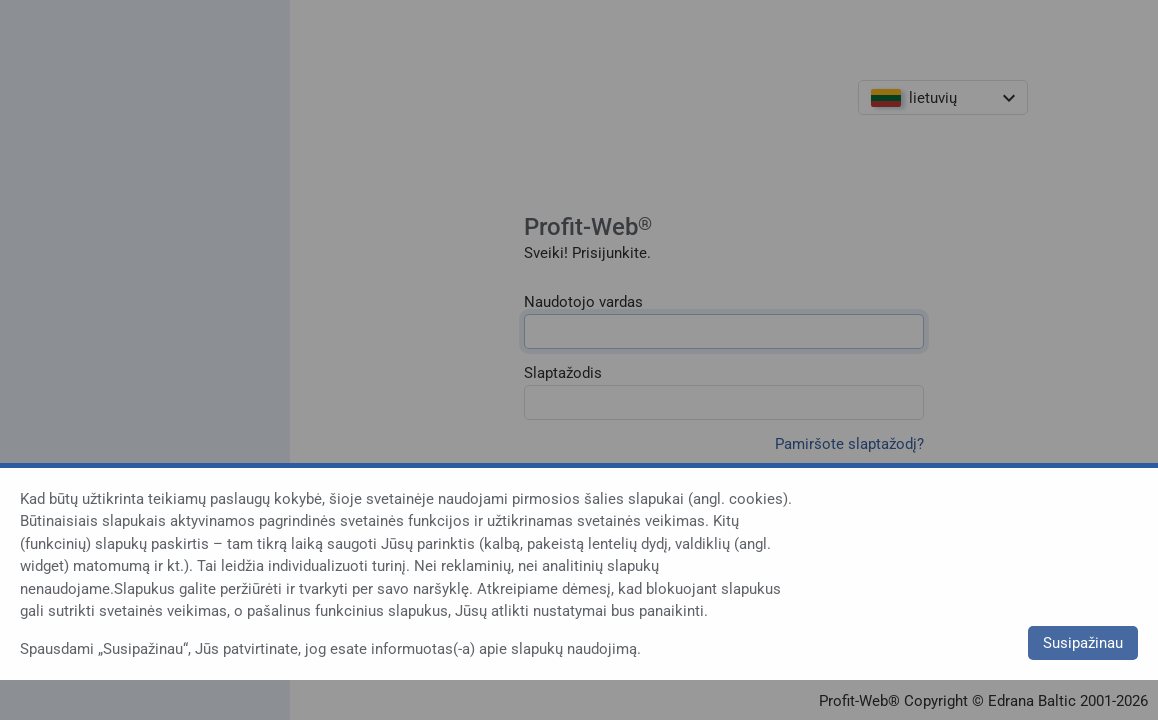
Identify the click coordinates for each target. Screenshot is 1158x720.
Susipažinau (1083, 643)
